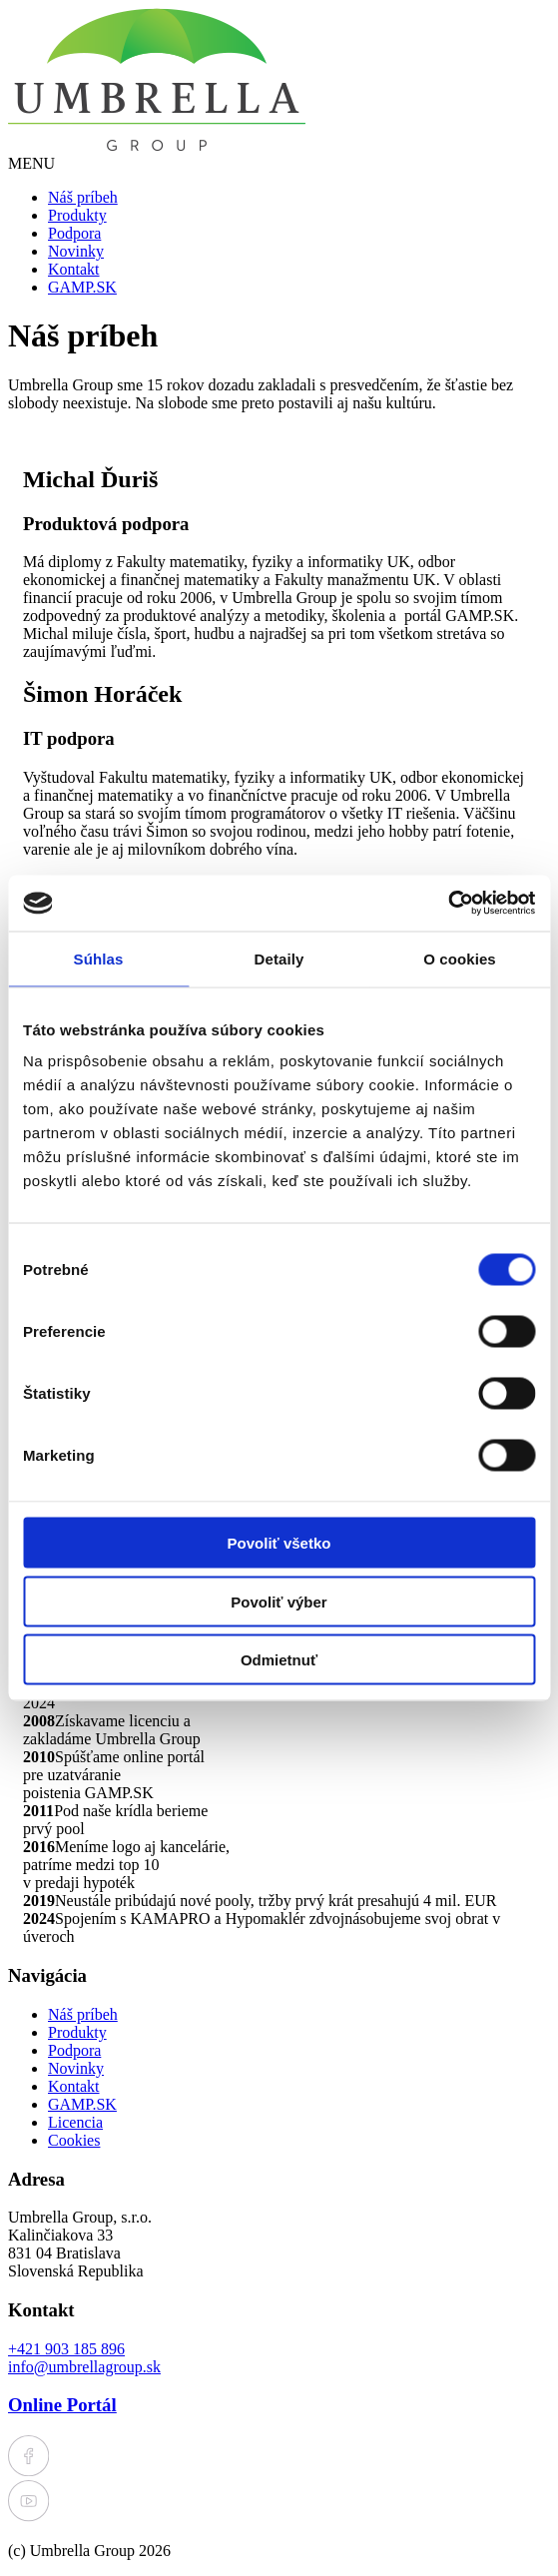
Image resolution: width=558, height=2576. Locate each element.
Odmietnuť (279, 1659)
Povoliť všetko (279, 1543)
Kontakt (74, 269)
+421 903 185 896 (66, 2348)
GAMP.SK (82, 287)
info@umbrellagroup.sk (84, 2366)
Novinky (76, 251)
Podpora (74, 233)
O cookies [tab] (459, 958)
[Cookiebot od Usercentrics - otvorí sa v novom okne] (447, 904)
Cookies (74, 2140)
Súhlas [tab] (99, 958)
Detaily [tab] (279, 958)
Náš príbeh (83, 197)
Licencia (75, 2122)
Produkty (77, 215)
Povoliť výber (278, 1601)
